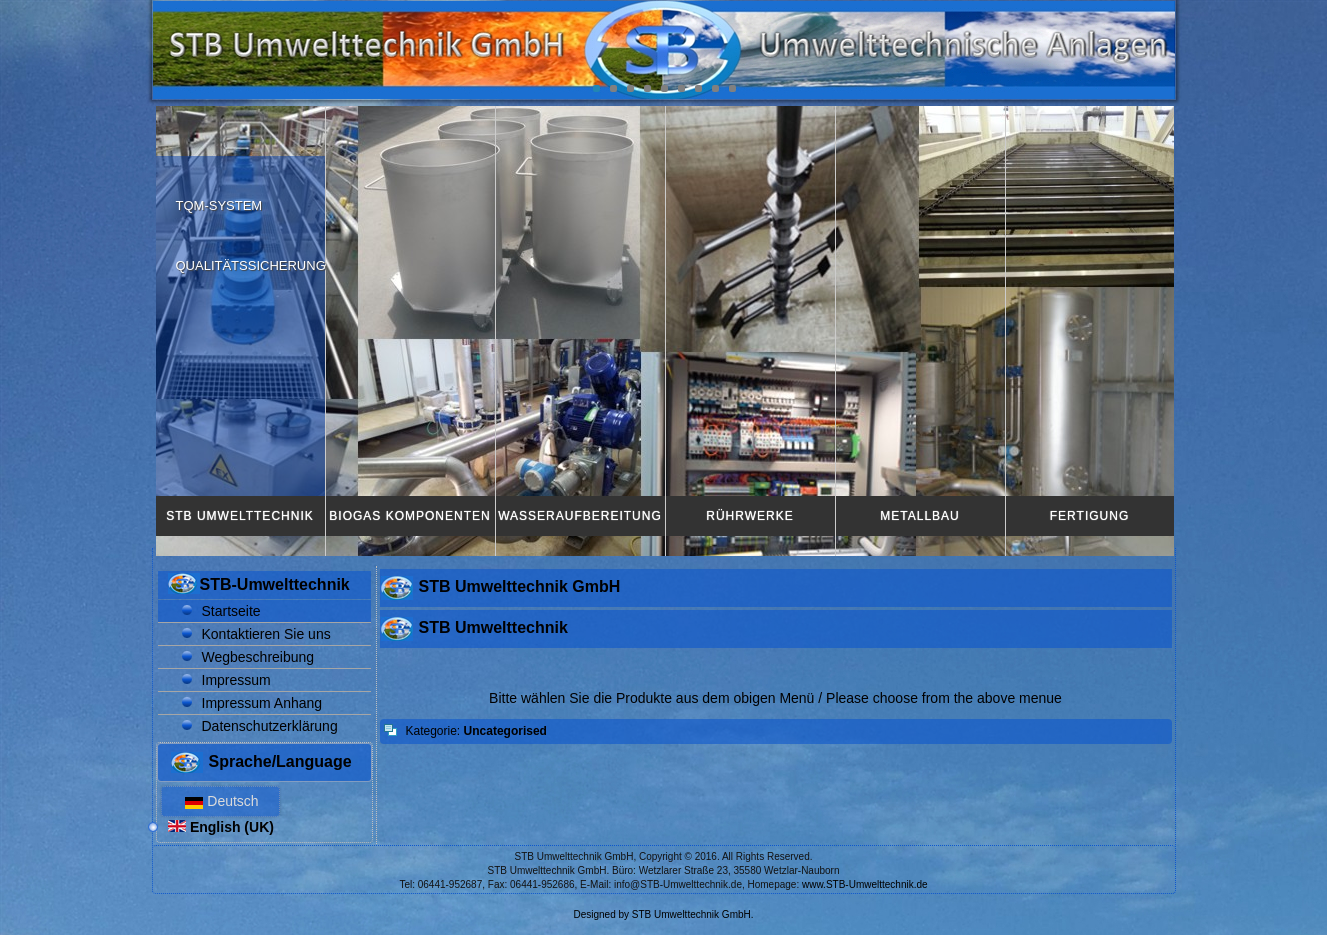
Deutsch (220, 801)
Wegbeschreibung (258, 657)
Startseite (231, 611)
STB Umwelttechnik (239, 516)
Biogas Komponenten (409, 516)
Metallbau (919, 516)
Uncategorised (505, 731)
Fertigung (1089, 516)
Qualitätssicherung (251, 265)
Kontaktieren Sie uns (266, 634)
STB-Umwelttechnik (275, 584)
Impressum (236, 680)
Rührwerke (749, 516)
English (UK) (221, 827)
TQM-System (219, 205)
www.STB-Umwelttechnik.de (865, 884)
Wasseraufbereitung (580, 516)
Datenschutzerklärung (270, 726)
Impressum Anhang (262, 703)
